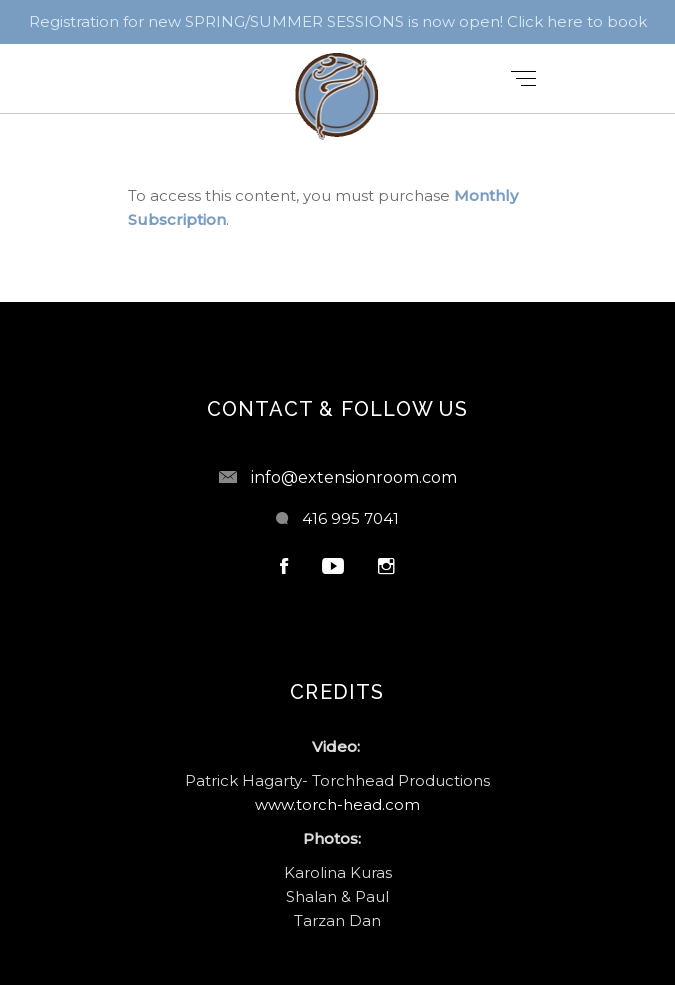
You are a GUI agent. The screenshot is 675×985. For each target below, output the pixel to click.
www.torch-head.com (337, 804)
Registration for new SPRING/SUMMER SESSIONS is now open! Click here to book (338, 21)
